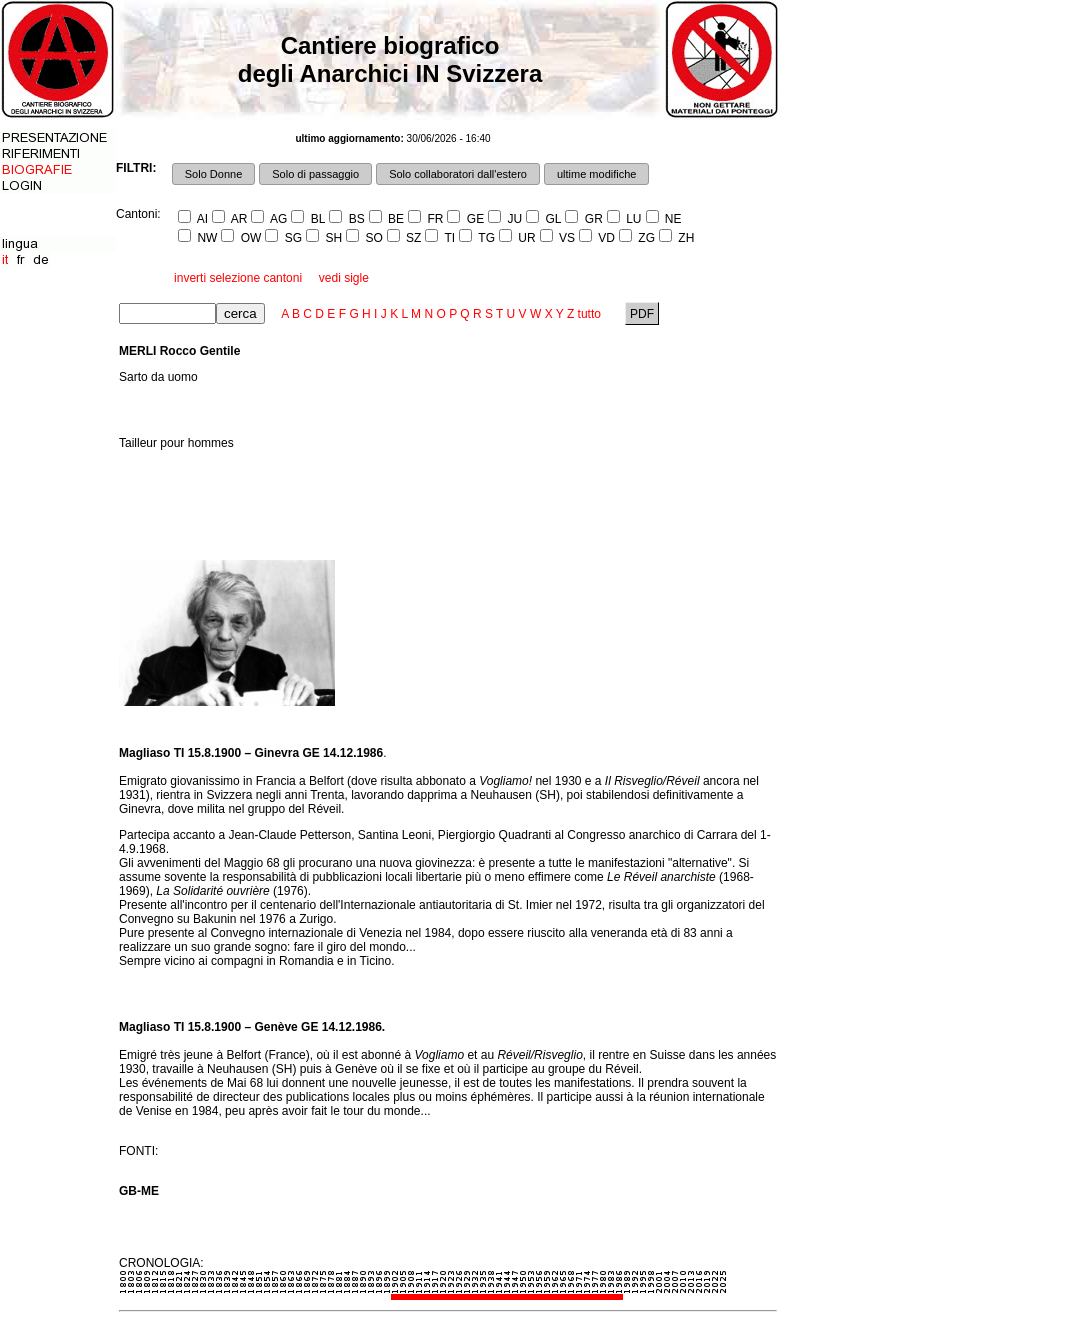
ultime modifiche (596, 174)
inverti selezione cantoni (238, 278)
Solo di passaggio (315, 174)
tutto (589, 314)
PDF (642, 314)
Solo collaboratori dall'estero (458, 174)
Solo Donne (214, 174)
